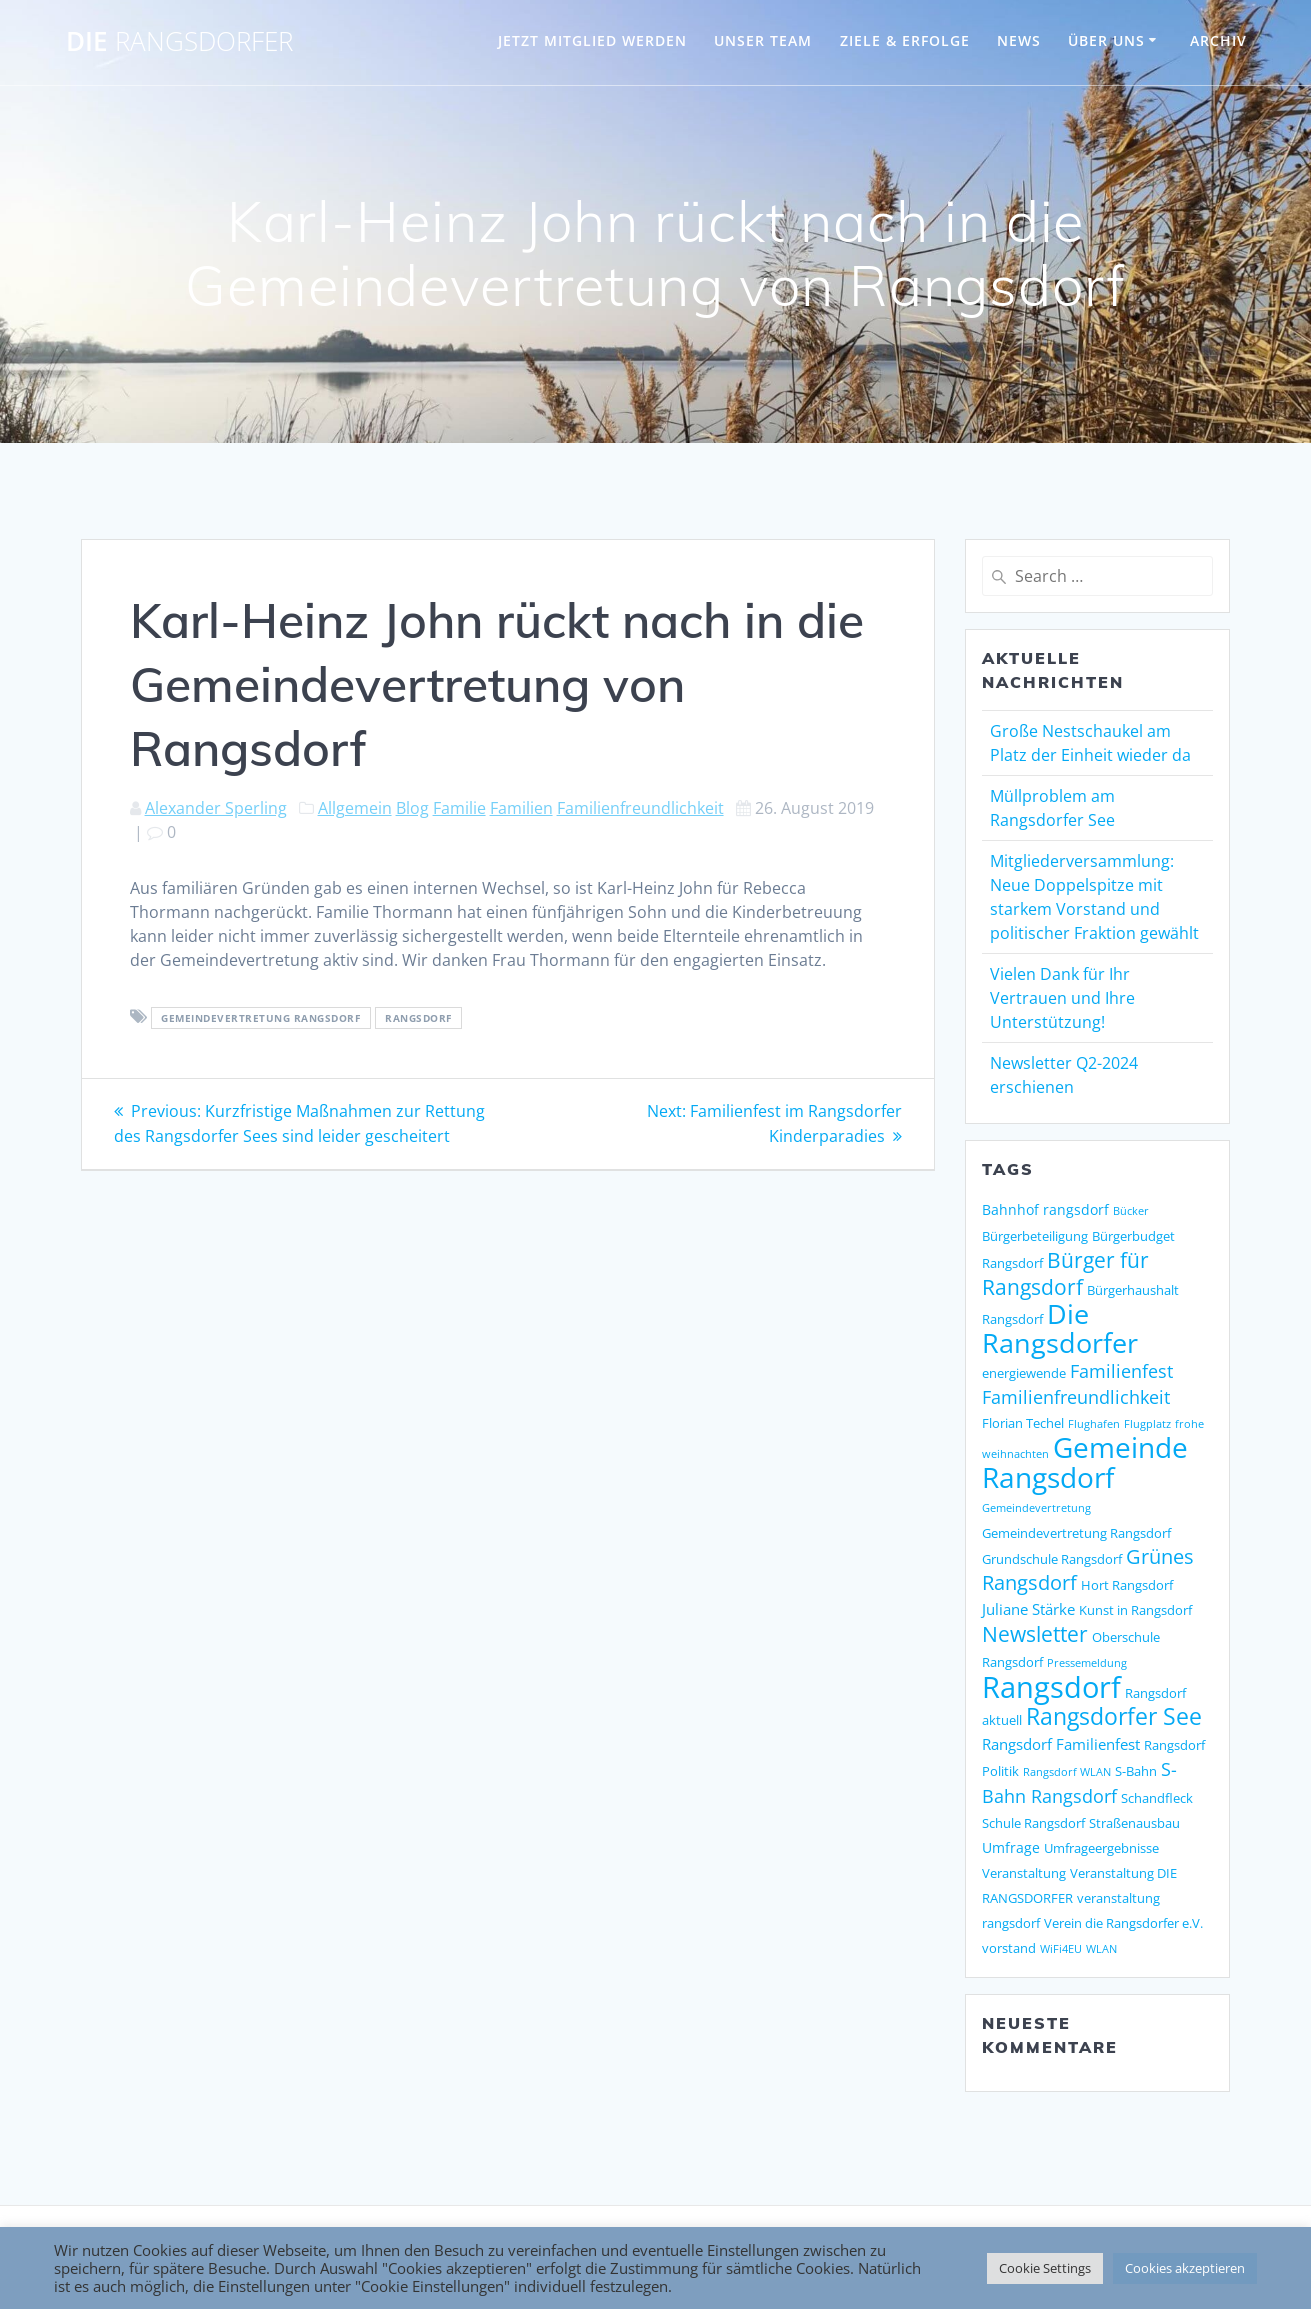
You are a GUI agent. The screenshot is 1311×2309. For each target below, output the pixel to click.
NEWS (1019, 40)
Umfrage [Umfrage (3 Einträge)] (1011, 1847)
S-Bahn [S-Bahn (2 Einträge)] (1136, 1771)
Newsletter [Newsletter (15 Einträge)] (1035, 1633)
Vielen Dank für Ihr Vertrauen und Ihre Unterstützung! (1062, 998)
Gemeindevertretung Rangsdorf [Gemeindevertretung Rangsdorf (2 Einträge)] (1076, 1533)
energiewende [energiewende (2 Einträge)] (1024, 1373)
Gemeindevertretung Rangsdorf (260, 1018)
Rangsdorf (418, 1018)
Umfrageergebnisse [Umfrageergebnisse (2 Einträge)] (1101, 1848)
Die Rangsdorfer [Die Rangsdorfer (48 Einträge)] (1060, 1328)
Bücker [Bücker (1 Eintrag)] (1131, 1211)
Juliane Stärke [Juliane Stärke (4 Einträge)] (1028, 1609)
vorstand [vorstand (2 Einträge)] (1009, 1948)
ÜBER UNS (1106, 40)
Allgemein (355, 808)
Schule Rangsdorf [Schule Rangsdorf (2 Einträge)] (1033, 1823)
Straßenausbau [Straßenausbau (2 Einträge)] (1134, 1823)
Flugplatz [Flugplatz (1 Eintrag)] (1147, 1424)
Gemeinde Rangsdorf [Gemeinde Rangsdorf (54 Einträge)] (1085, 1462)
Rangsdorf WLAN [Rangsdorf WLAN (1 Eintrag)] (1067, 1772)
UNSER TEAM (763, 40)
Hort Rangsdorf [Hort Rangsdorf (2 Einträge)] (1127, 1585)
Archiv (1218, 40)
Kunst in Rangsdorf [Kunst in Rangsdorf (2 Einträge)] (1135, 1610)
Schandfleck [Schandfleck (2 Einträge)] (1157, 1798)
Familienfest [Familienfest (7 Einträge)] (1121, 1371)
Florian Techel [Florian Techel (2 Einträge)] (1023, 1423)
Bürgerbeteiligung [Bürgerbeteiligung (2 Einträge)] (1035, 1236)
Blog (412, 808)
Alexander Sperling (216, 808)
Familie (459, 808)
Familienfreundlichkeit (640, 808)
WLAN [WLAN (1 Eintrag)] (1101, 1949)
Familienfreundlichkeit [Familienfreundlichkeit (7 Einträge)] (1076, 1397)
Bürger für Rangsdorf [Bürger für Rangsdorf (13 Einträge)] (1065, 1273)
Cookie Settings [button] (1045, 2268)
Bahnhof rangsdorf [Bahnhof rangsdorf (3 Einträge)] (1045, 1209)
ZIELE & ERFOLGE (905, 40)
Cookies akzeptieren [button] (1185, 2268)
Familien (521, 808)
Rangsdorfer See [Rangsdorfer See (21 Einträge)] (1114, 1716)
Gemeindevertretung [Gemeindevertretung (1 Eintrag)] (1036, 1508)
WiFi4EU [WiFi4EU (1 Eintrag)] (1061, 1949)
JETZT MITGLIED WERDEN (592, 40)
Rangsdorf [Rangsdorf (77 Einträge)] (1051, 1687)
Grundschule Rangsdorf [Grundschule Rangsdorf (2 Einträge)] (1052, 1559)
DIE (179, 42)
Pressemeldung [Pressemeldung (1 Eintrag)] (1087, 1663)
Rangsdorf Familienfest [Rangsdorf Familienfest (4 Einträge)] (1061, 1744)
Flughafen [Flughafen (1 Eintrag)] (1094, 1424)
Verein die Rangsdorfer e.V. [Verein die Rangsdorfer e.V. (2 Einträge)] (1123, 1923)
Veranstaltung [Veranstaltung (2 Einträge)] (1024, 1873)
